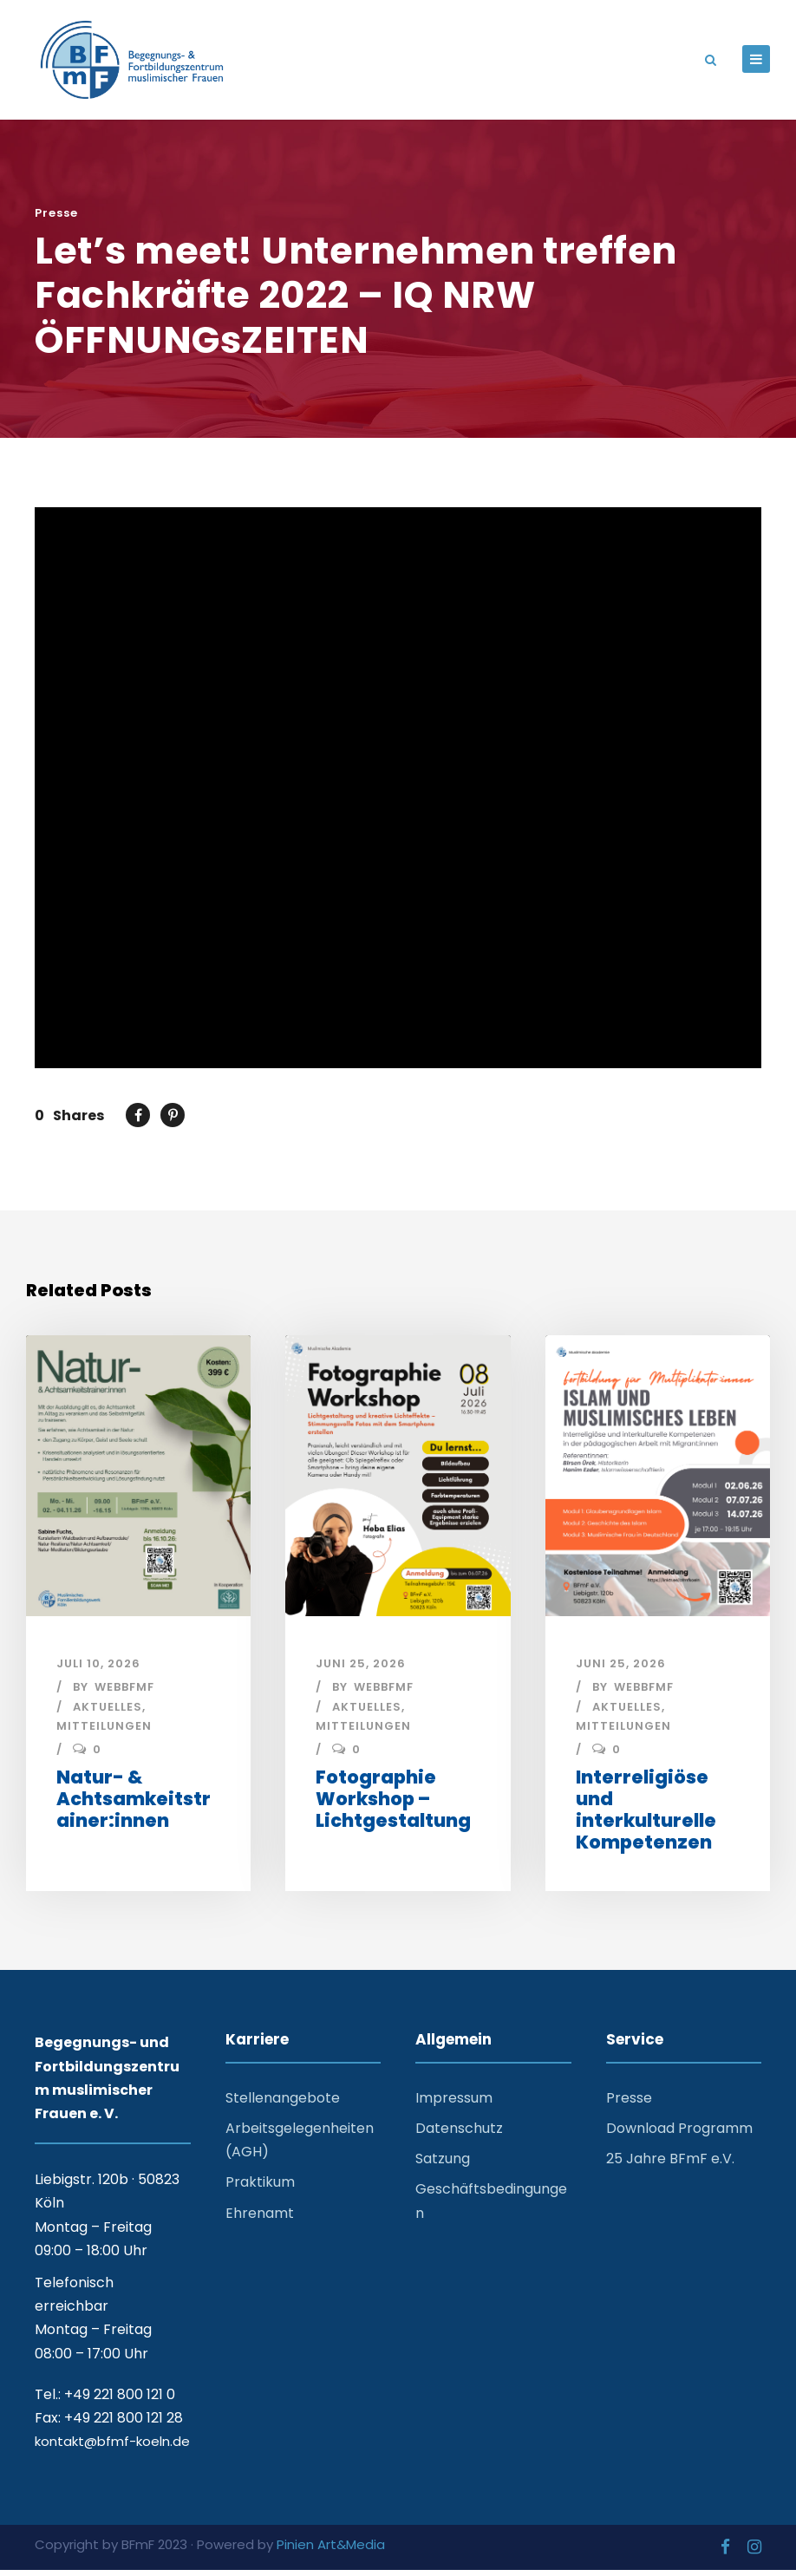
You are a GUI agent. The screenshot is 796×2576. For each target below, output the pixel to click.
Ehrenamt (259, 2219)
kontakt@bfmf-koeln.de (112, 2447)
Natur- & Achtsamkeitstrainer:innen (133, 1805)
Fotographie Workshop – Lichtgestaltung (393, 1805)
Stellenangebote (282, 2104)
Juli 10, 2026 (98, 1669)
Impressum (454, 2104)
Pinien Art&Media (331, 2550)
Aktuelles (107, 1713)
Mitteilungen (104, 1732)
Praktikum (260, 2188)
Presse (56, 220)
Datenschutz (459, 2134)
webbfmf (124, 1693)
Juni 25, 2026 (361, 1669)
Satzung (442, 2165)
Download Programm (679, 2134)
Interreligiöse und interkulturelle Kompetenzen (646, 1816)
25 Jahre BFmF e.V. (670, 2165)
